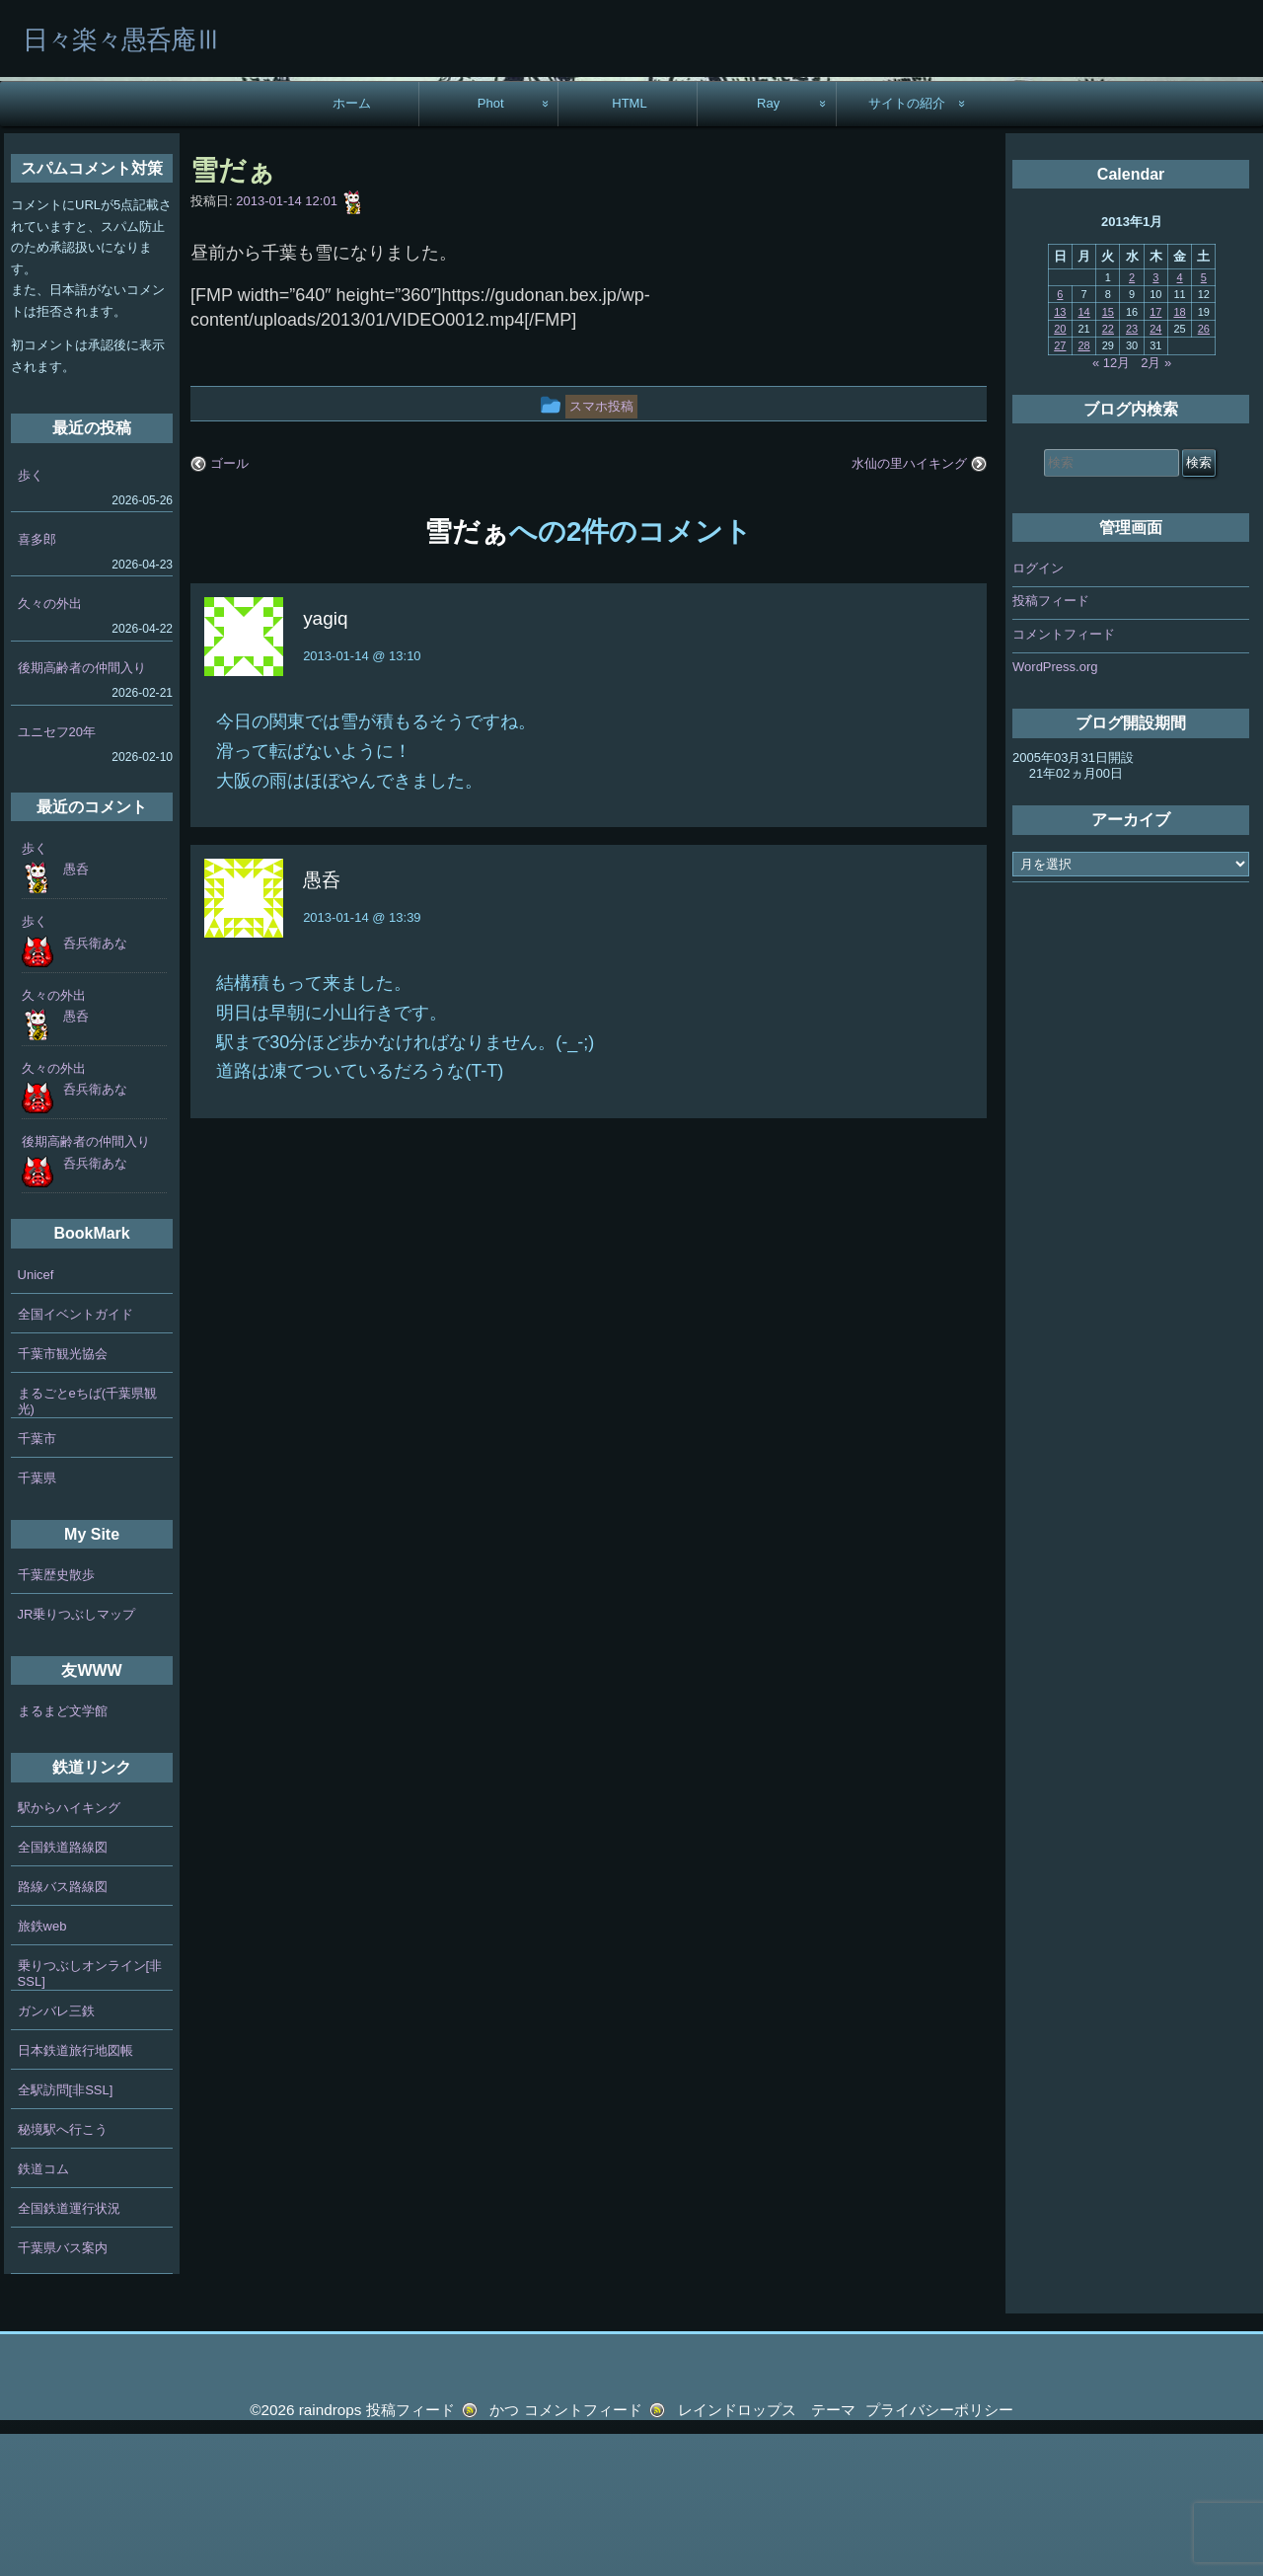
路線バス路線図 (63, 2028)
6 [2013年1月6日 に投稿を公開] (1060, 436)
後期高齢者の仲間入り (82, 809)
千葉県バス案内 (63, 2390)
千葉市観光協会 (63, 1494)
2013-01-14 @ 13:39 (361, 1059)
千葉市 (37, 1579)
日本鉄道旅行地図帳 (75, 2192)
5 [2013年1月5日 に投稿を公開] (1204, 419)
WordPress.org (1054, 808)
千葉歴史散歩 (56, 1716)
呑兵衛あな (95, 1084)
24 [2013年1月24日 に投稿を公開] (1155, 471)
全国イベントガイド (75, 1455)
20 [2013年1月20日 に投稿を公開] (1060, 471)
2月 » (1156, 503)
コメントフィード (1063, 776)
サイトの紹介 (906, 245)
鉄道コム (43, 2311)
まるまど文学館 (63, 1853)
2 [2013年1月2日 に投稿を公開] (1132, 419)
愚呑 (76, 1011)
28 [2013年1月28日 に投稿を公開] (1083, 487)
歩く (30, 617)
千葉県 (37, 1619)
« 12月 (1111, 503)
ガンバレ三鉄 (56, 2153)
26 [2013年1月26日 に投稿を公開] (1204, 471)
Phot (491, 245)
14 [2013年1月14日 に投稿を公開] (1083, 453)
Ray (768, 245)
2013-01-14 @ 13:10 (361, 798)
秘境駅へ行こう (63, 2271)
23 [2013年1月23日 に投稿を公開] (1132, 471)
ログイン (1038, 710)
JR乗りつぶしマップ (77, 1756)
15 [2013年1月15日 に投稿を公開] (1108, 453)
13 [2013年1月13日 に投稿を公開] (1060, 453)
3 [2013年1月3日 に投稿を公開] (1155, 419)
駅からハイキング (69, 1949)
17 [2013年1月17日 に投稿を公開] (1155, 453)
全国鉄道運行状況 (69, 2350)
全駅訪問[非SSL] (65, 2232)
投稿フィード (1050, 742)
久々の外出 (50, 745)
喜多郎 (37, 681)
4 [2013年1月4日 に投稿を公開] (1180, 419)
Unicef (36, 1415)
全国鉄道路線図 (63, 1989)
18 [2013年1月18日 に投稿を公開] (1179, 453)
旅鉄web (42, 2068)
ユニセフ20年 (57, 874)
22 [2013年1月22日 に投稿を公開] (1108, 471)
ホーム (352, 245)
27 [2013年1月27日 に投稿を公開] (1060, 487)
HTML (629, 245)
